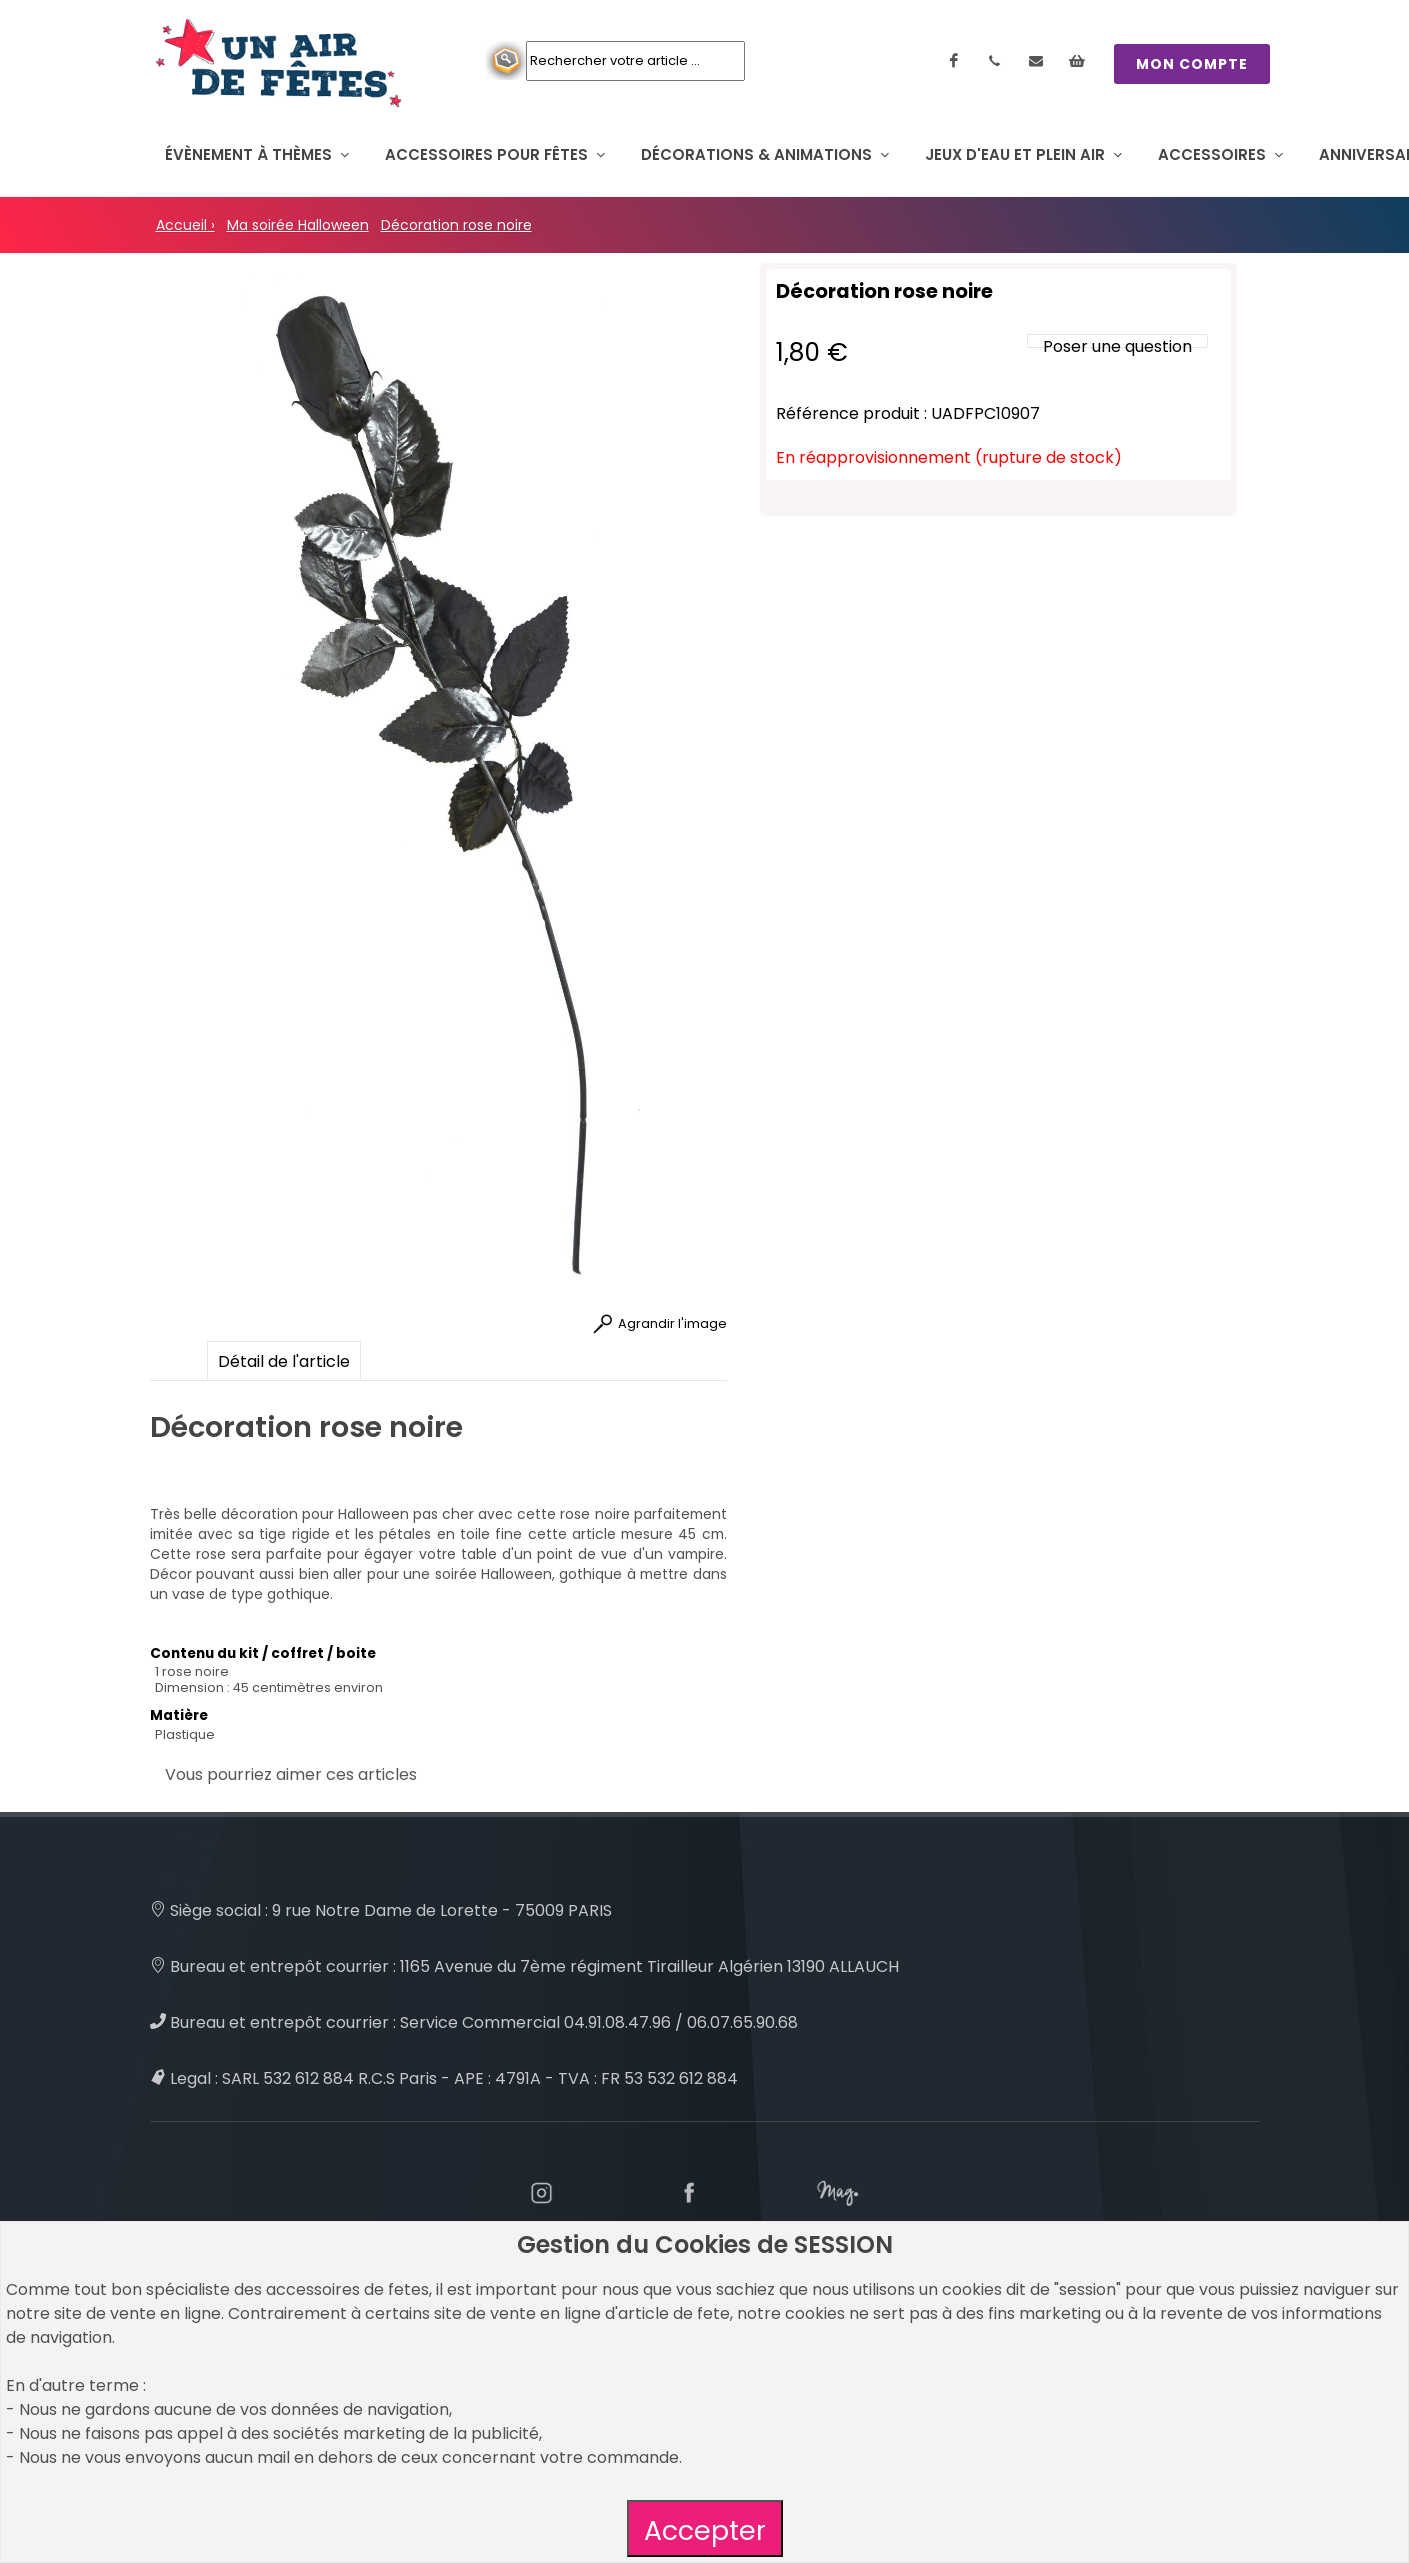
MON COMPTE (1192, 64)
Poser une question (1117, 346)
